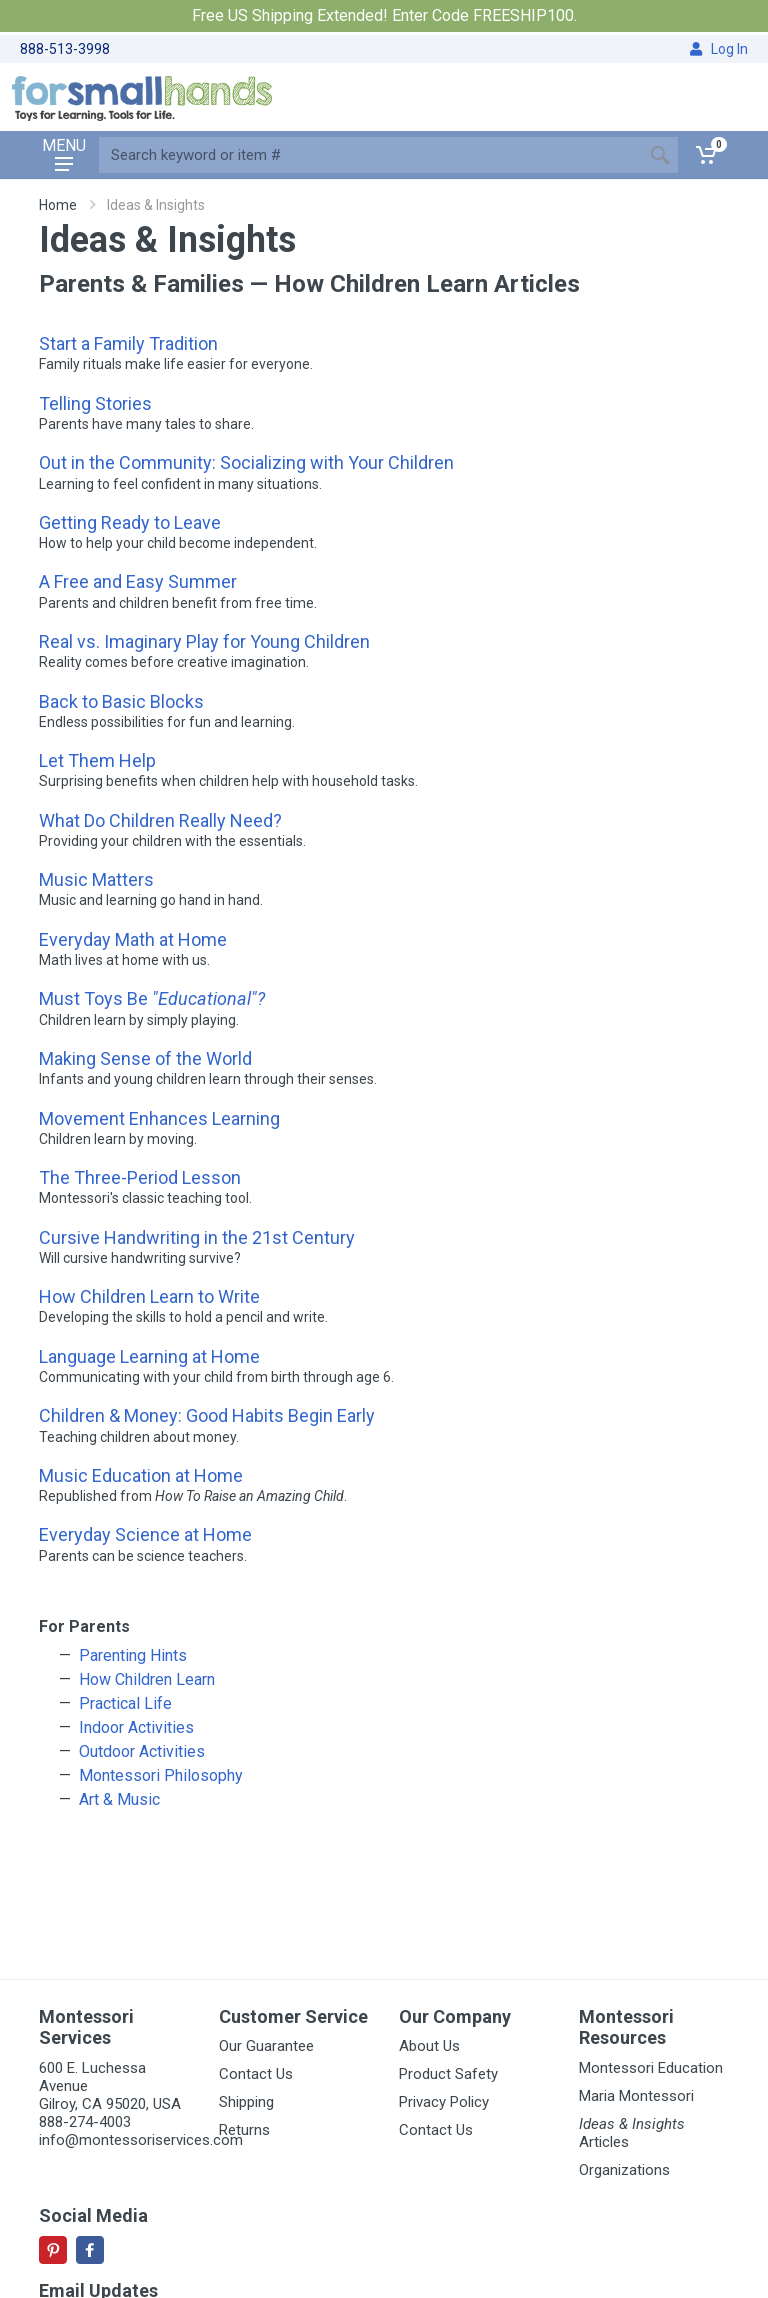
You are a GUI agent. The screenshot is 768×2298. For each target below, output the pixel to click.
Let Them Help (97, 760)
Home (58, 205)
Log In (719, 49)
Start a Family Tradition (128, 343)
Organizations (624, 2170)
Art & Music (119, 1799)
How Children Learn (147, 1679)
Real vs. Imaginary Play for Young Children (204, 641)
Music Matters (96, 879)
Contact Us (256, 2074)
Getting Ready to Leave (130, 522)
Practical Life (125, 1703)
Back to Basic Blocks (121, 701)
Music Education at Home (141, 1475)
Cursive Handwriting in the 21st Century (197, 1237)
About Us (429, 2046)
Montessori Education (651, 2068)
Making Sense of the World (145, 1058)
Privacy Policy (444, 2102)
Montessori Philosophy (161, 1775)
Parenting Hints (133, 1655)
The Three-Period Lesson (140, 1177)
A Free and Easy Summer (138, 581)
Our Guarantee (266, 2046)
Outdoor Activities (142, 1751)
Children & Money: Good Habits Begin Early (207, 1415)
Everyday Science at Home (145, 1534)
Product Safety (448, 2074)
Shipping (246, 2102)
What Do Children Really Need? (160, 820)
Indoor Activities (136, 1727)
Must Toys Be (152, 998)
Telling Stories (95, 403)
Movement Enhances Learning (159, 1118)
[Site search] (370, 155)
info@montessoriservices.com (141, 2140)
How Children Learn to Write (149, 1296)
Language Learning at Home (149, 1356)
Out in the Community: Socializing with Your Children (246, 462)
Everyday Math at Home (133, 939)
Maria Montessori (636, 2096)
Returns (244, 2130)
